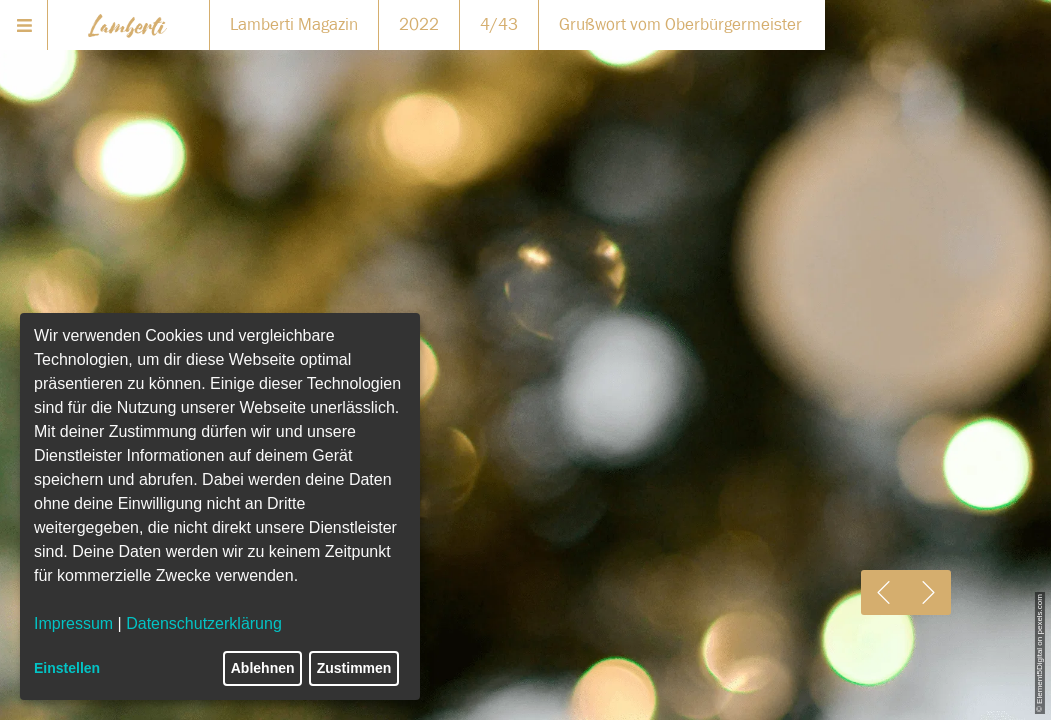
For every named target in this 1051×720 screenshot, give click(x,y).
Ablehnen (263, 668)
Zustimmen (354, 668)
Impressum (73, 623)
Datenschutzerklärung (204, 623)
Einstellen (67, 668)
